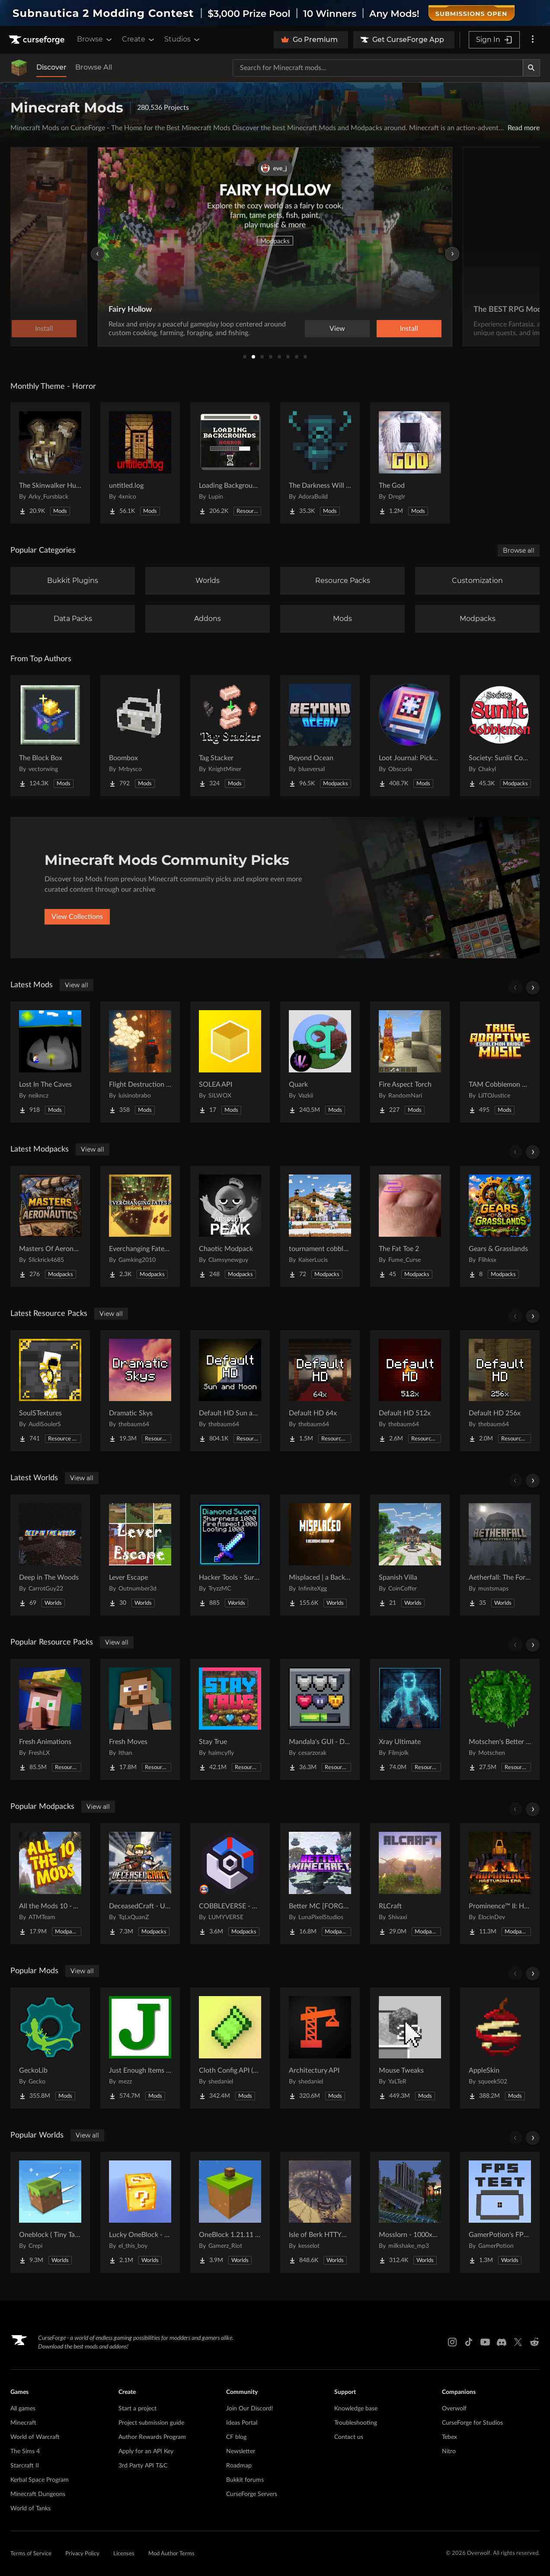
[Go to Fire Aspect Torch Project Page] (410, 1062)
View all (76, 985)
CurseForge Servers (251, 2494)
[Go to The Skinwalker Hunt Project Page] (50, 463)
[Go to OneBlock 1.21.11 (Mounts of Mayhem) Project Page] (230, 2212)
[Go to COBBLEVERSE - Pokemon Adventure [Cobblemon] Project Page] (230, 1883)
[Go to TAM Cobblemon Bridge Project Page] (500, 1062)
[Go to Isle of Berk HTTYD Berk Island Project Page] (320, 2212)
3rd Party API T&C (142, 2466)
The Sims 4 (25, 2451)
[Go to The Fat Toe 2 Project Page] (410, 1226)
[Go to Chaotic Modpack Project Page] (230, 1226)
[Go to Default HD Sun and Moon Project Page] (230, 1390)
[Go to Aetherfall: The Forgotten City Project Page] (500, 1555)
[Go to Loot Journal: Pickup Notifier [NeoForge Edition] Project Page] (410, 735)
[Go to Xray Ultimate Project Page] (410, 1719)
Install (409, 328)
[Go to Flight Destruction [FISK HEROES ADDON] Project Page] (140, 1062)
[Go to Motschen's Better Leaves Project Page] (500, 1719)
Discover (51, 67)
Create (139, 39)
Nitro (449, 2451)
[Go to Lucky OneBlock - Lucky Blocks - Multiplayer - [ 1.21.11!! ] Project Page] (140, 2212)
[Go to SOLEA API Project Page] (230, 1062)
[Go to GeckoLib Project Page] (50, 2048)
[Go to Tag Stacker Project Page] (230, 735)
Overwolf (454, 2409)
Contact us (348, 2437)
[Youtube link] (485, 2342)
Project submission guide (151, 2423)
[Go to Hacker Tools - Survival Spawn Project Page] (230, 1555)
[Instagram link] (452, 2342)
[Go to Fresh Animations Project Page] (50, 1719)
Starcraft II (24, 2466)
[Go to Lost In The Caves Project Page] (50, 1062)
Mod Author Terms (171, 2554)
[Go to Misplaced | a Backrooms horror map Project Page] (320, 1555)
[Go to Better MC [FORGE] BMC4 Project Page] (320, 1883)
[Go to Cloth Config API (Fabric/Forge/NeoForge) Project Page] (230, 2048)
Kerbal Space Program (39, 2480)
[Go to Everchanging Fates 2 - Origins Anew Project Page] (140, 1226)
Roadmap (239, 2466)
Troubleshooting (355, 2423)
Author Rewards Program (152, 2437)
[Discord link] (501, 2342)
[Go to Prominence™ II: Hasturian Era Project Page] (500, 1883)
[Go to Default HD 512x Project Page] (410, 1390)
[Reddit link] (534, 2342)
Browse (95, 39)
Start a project (137, 2409)
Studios (182, 39)
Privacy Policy (82, 2554)
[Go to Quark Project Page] (320, 1062)
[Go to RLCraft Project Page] (410, 1883)
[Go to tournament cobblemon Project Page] (320, 1226)
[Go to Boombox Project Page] (140, 735)
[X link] (518, 2342)
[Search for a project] (378, 68)
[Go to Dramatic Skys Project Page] (140, 1390)
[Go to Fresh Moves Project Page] (140, 1719)
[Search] (531, 68)
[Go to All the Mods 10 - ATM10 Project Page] (50, 1883)
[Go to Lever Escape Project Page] (140, 1555)
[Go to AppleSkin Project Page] (500, 2048)
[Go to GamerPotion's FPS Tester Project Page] (500, 2212)
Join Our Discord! (249, 2409)
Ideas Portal (241, 2423)
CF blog (236, 2437)
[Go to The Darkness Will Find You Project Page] (320, 463)
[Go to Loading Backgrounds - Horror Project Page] (230, 463)
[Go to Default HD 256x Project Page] (500, 1390)
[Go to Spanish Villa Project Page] (410, 1555)
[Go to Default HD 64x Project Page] (320, 1390)
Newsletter (240, 2451)
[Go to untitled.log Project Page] (140, 463)
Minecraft (23, 2423)
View (337, 328)
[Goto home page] (38, 39)
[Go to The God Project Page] (410, 463)
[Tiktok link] (469, 2342)
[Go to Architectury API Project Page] (320, 2048)
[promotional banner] (275, 13)
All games (22, 2409)
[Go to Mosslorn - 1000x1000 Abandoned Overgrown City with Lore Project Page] (410, 2212)
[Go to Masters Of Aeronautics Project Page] (50, 1226)
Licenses (123, 2554)
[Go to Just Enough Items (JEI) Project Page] (140, 2048)
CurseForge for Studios (472, 2423)
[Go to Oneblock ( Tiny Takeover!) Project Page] (50, 2212)
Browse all (518, 550)
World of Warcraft (35, 2437)
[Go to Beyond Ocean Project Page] (320, 735)
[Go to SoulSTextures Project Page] (50, 1390)
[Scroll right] (533, 988)
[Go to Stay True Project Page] (230, 1719)
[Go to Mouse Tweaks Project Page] (410, 2048)
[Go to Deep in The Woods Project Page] (50, 1555)
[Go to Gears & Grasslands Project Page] (500, 1226)
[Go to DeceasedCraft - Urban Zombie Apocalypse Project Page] (140, 1883)
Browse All (93, 67)
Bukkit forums (245, 2480)
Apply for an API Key (145, 2451)
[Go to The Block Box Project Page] (50, 735)
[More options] (532, 39)
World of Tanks (30, 2509)
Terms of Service (30, 2554)
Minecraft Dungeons (37, 2494)
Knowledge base (355, 2409)
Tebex (449, 2437)
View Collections (77, 916)
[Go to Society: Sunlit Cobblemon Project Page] (500, 735)
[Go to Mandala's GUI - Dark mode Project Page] (320, 1719)
